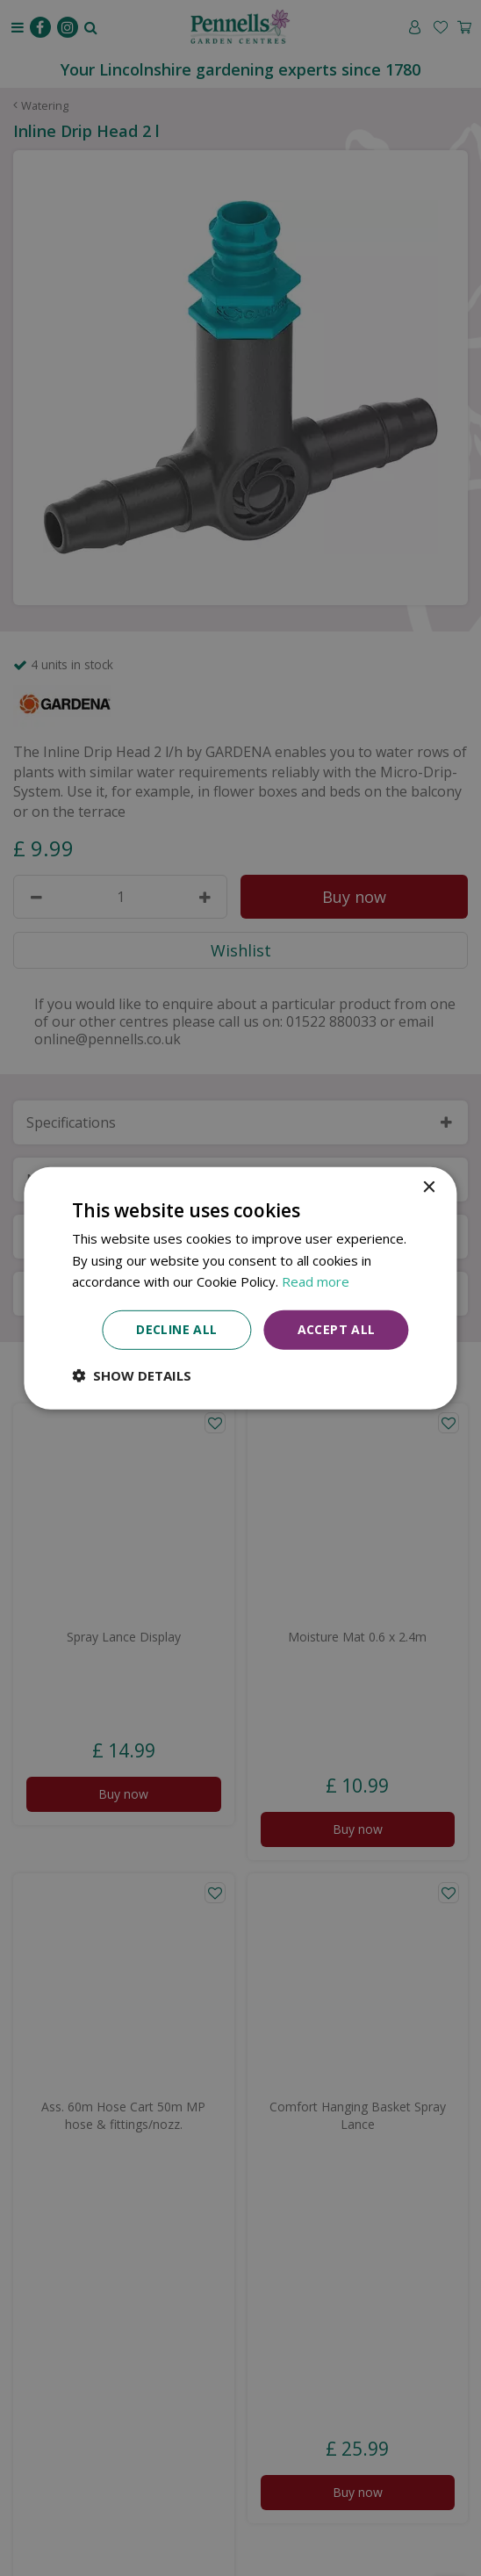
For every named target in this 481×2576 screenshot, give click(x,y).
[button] (131, 1375)
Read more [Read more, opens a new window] (315, 1281)
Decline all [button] (176, 1329)
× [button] (428, 1187)
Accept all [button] (337, 1329)
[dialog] (240, 1287)
